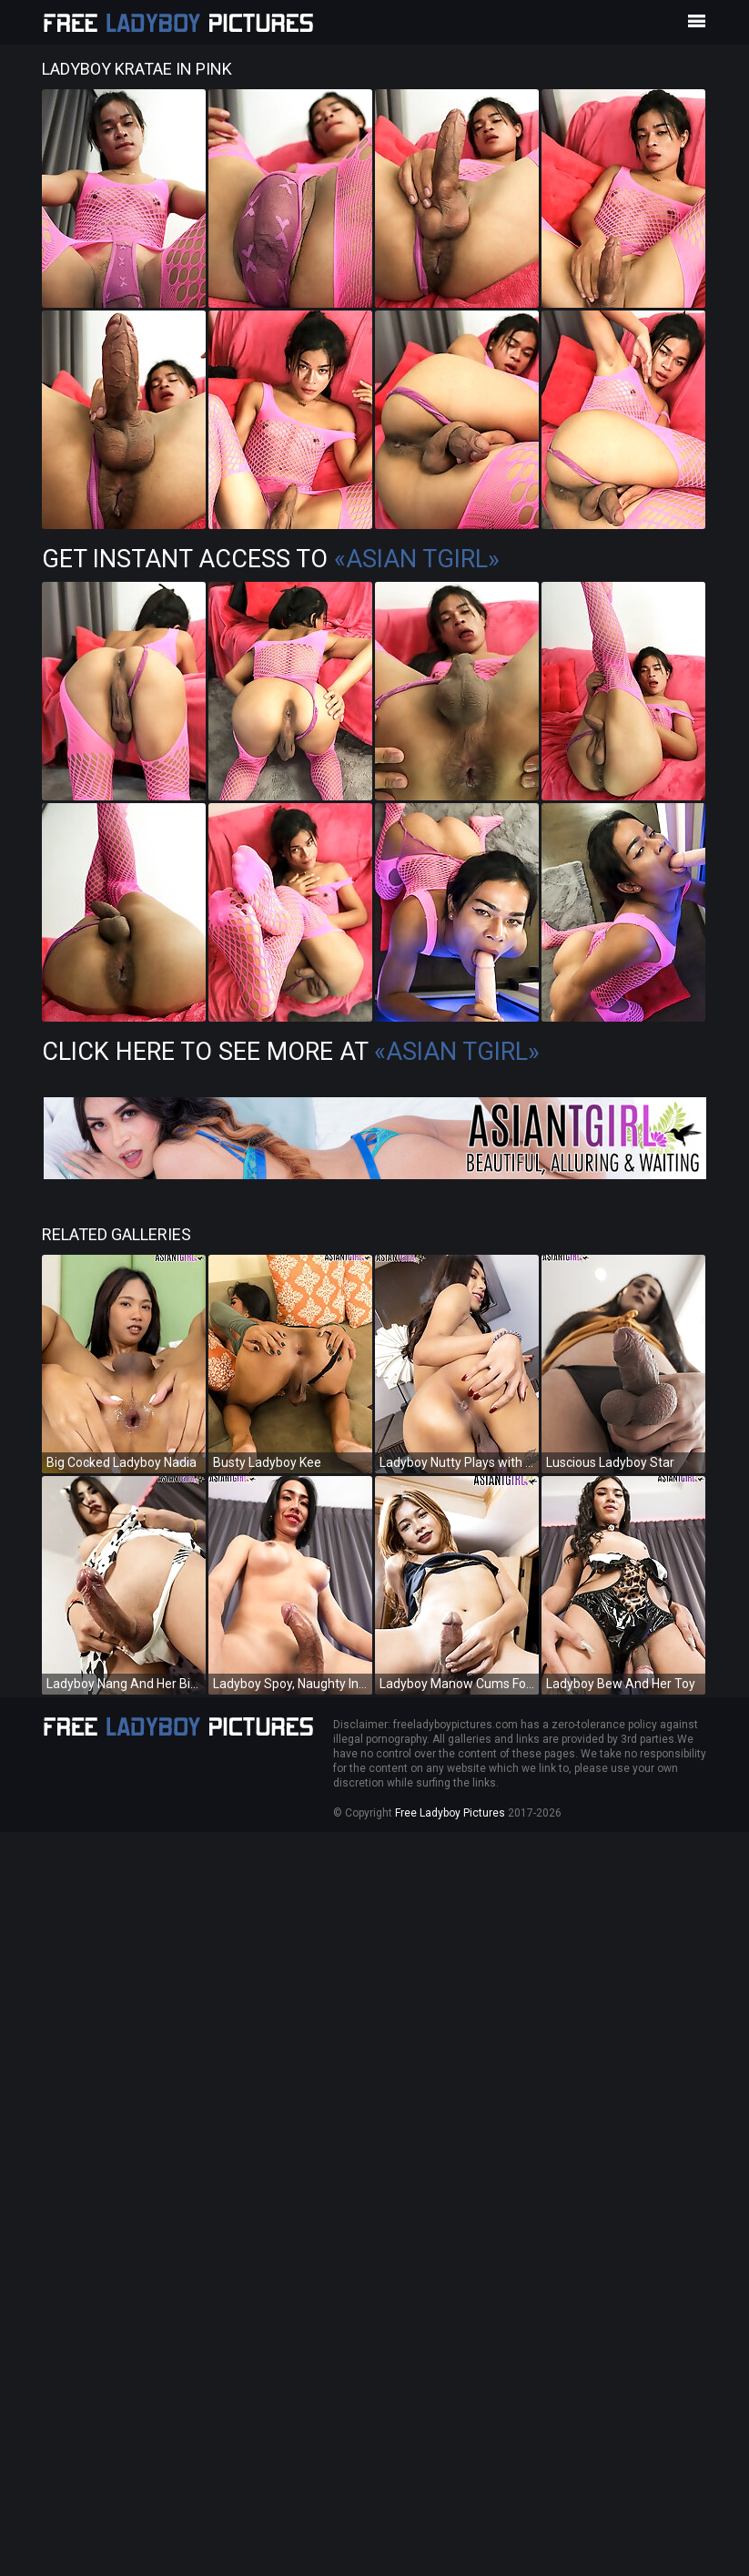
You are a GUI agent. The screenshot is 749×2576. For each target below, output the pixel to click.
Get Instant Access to (271, 559)
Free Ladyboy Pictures (450, 1813)
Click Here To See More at (291, 1051)
